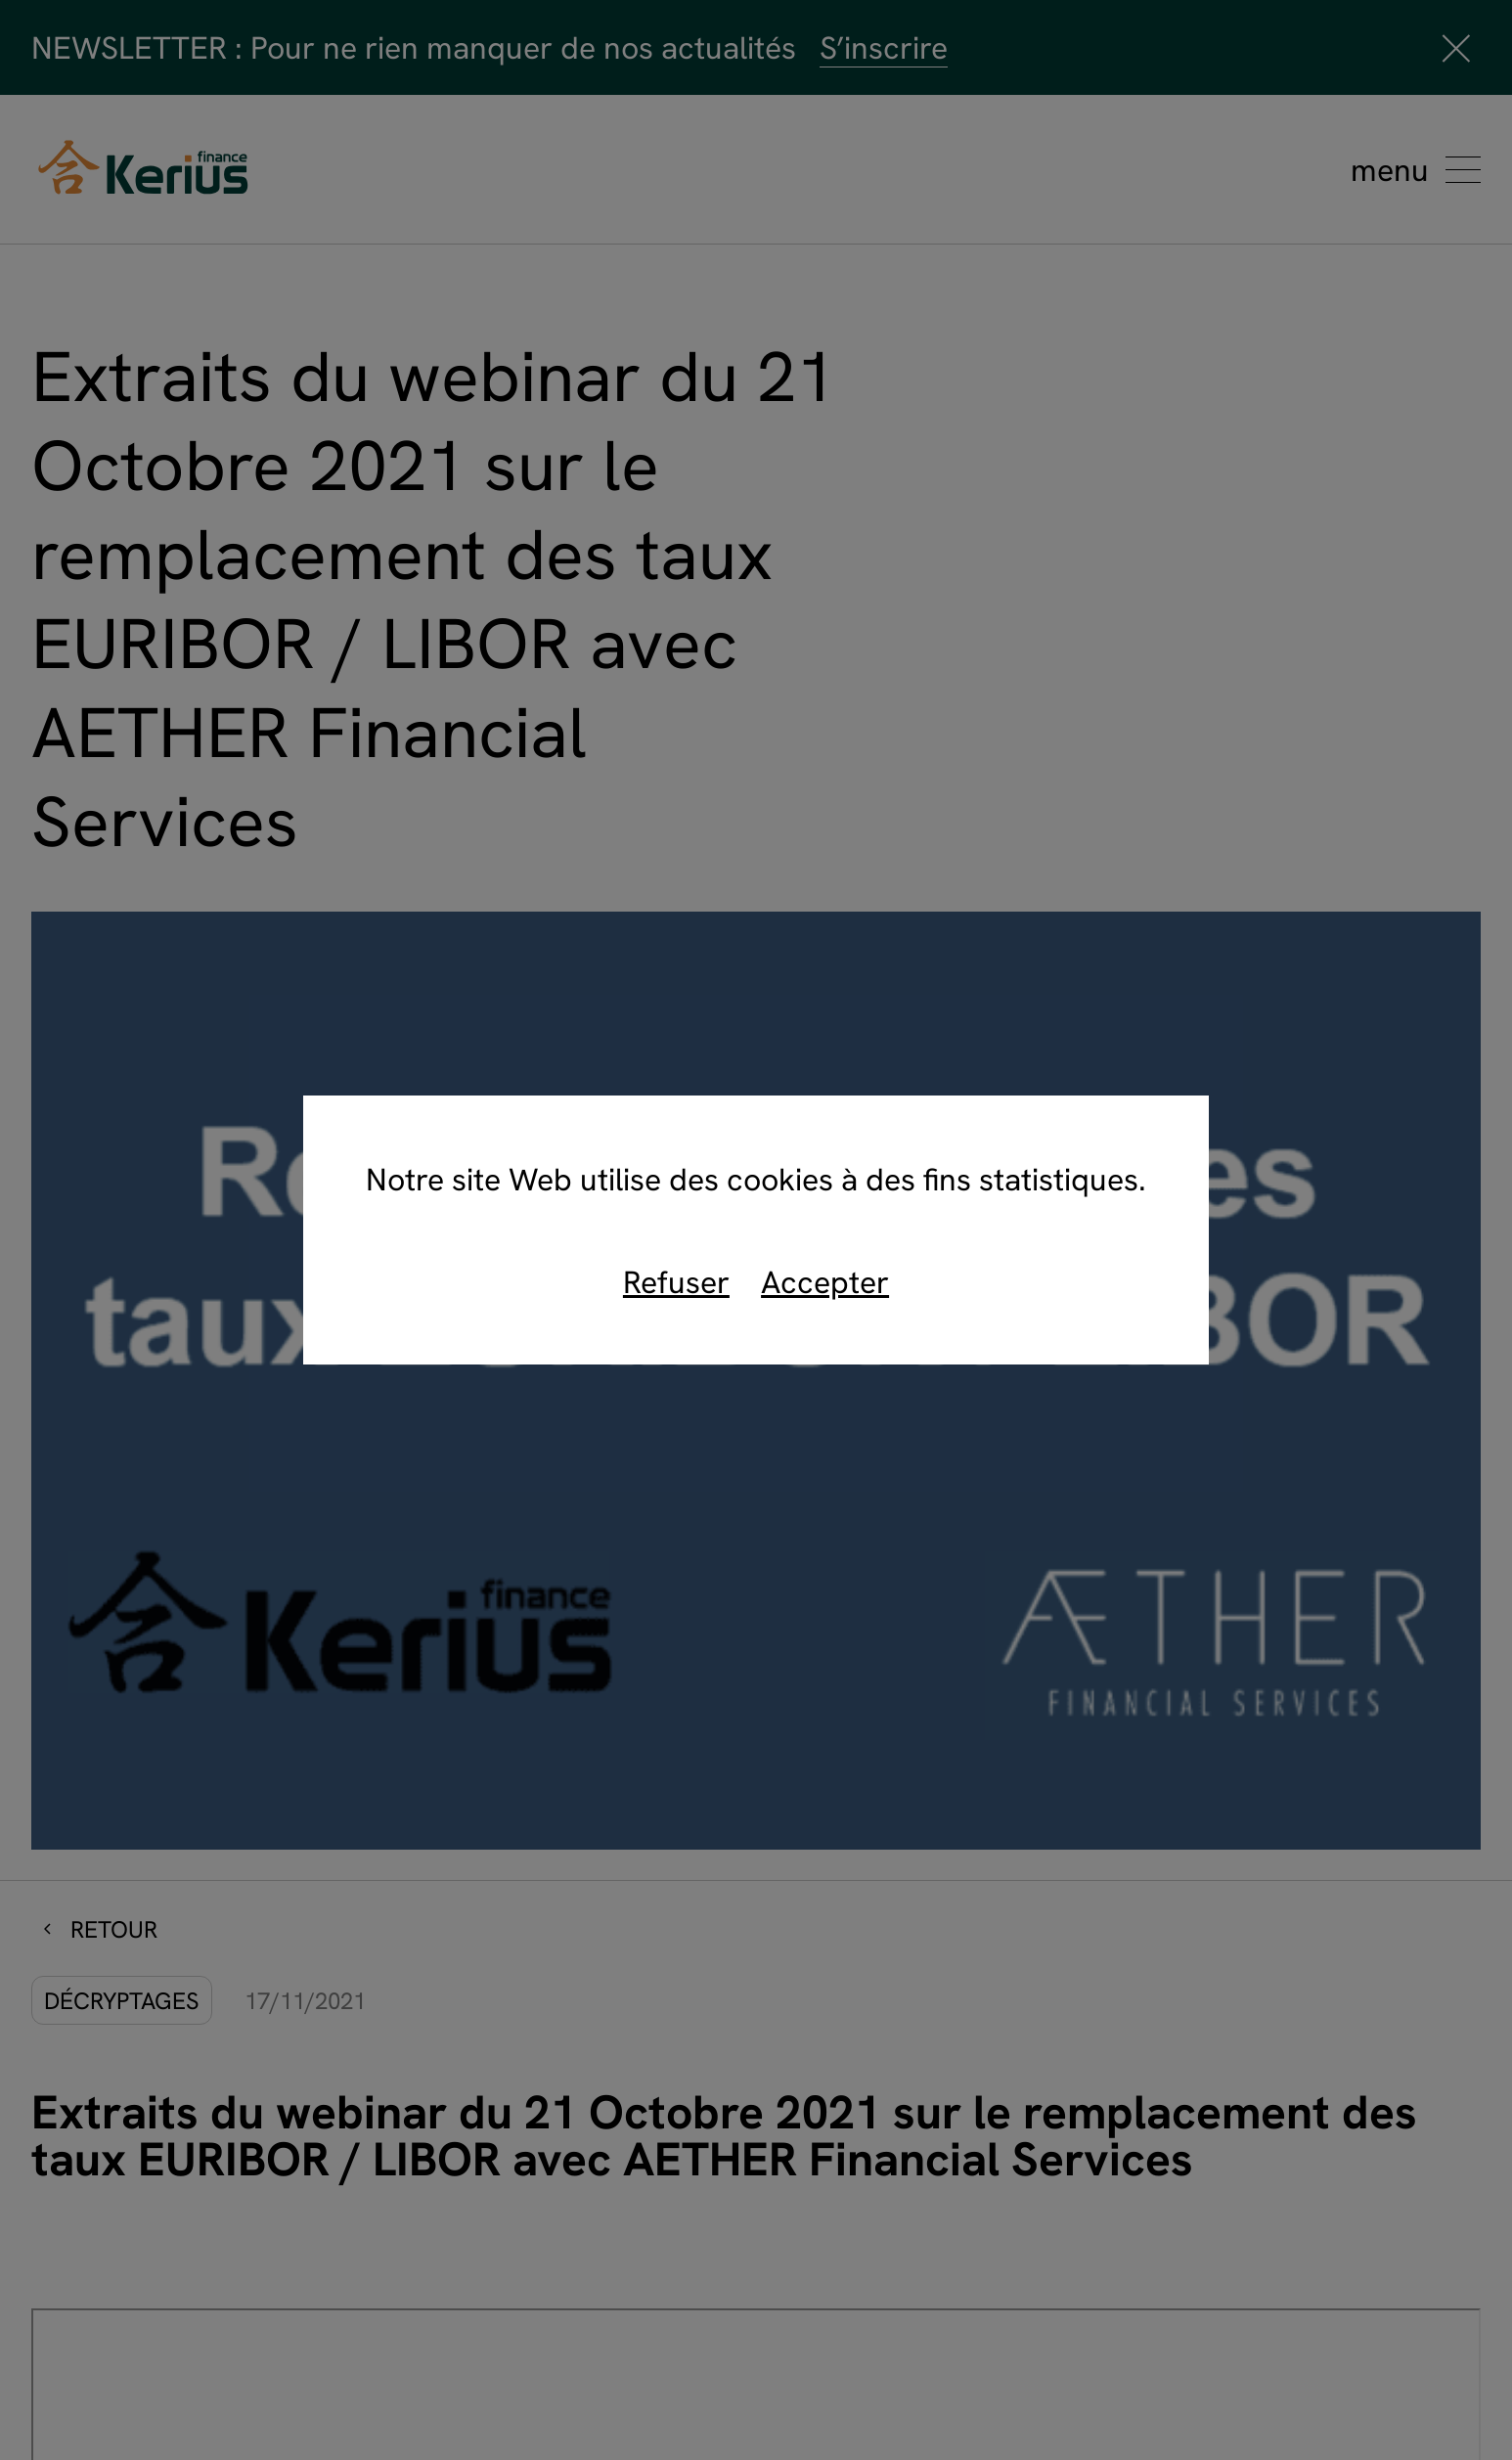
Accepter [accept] (825, 1281)
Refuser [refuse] (676, 1281)
